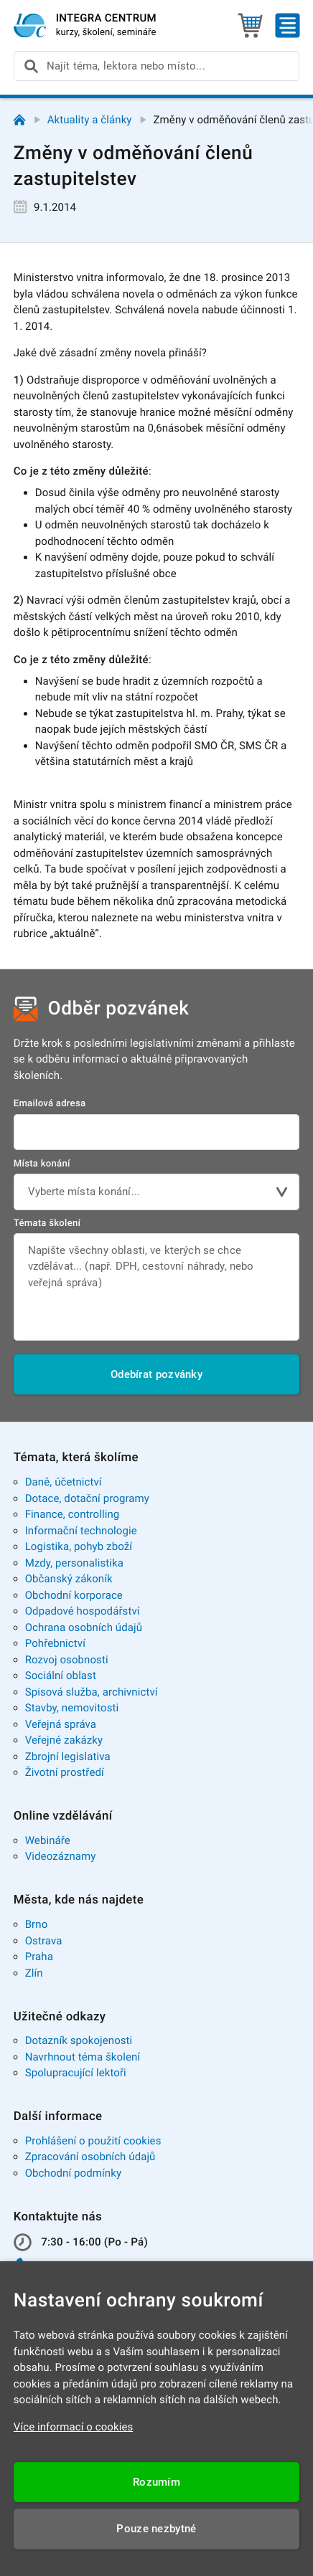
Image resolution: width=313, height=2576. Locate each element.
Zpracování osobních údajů (90, 2156)
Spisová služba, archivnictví (91, 1692)
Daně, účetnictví (63, 1481)
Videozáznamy (60, 1856)
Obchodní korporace (74, 1595)
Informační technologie (81, 1530)
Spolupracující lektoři (75, 2072)
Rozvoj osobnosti (66, 1659)
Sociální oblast (60, 1675)
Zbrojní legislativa (68, 1756)
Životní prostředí (64, 1772)
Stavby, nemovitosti (72, 1707)
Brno (36, 1924)
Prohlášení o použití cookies (93, 2140)
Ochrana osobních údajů (83, 1627)
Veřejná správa (60, 1724)
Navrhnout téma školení (82, 2056)
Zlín (34, 1973)
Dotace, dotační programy (87, 1498)
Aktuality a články (89, 119)
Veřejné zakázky (64, 1740)
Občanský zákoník (69, 1578)
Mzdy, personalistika (74, 1562)
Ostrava (43, 1940)
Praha (39, 1956)
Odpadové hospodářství (82, 1611)
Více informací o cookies (74, 2426)
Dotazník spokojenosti (79, 2040)
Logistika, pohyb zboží (78, 1546)
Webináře (47, 1840)
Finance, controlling (72, 1514)
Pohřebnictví (55, 1643)
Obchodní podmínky (73, 2173)
